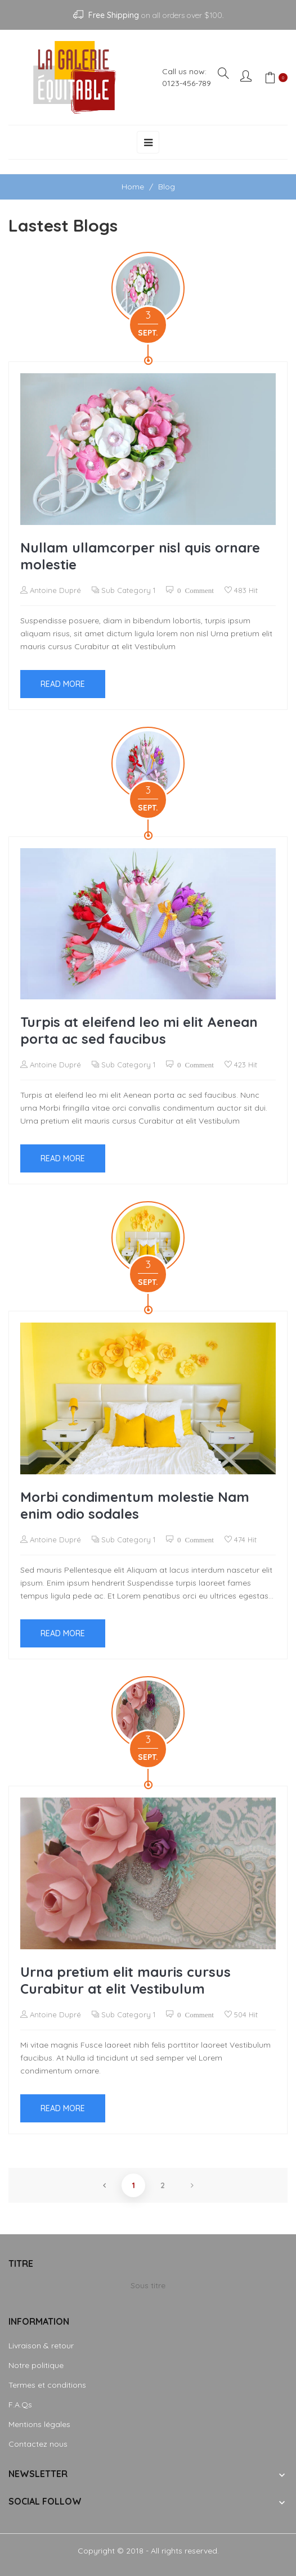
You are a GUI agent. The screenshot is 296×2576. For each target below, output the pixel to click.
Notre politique (36, 2365)
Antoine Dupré (54, 590)
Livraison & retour (41, 2345)
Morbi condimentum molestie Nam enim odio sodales (134, 1505)
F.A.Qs (20, 2405)
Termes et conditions (47, 2385)
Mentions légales (39, 2424)
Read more (63, 684)
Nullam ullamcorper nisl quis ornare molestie (140, 556)
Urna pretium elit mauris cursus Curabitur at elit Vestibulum (125, 1980)
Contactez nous (38, 2444)
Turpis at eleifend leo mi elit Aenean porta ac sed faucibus (139, 1030)
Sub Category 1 (128, 590)
